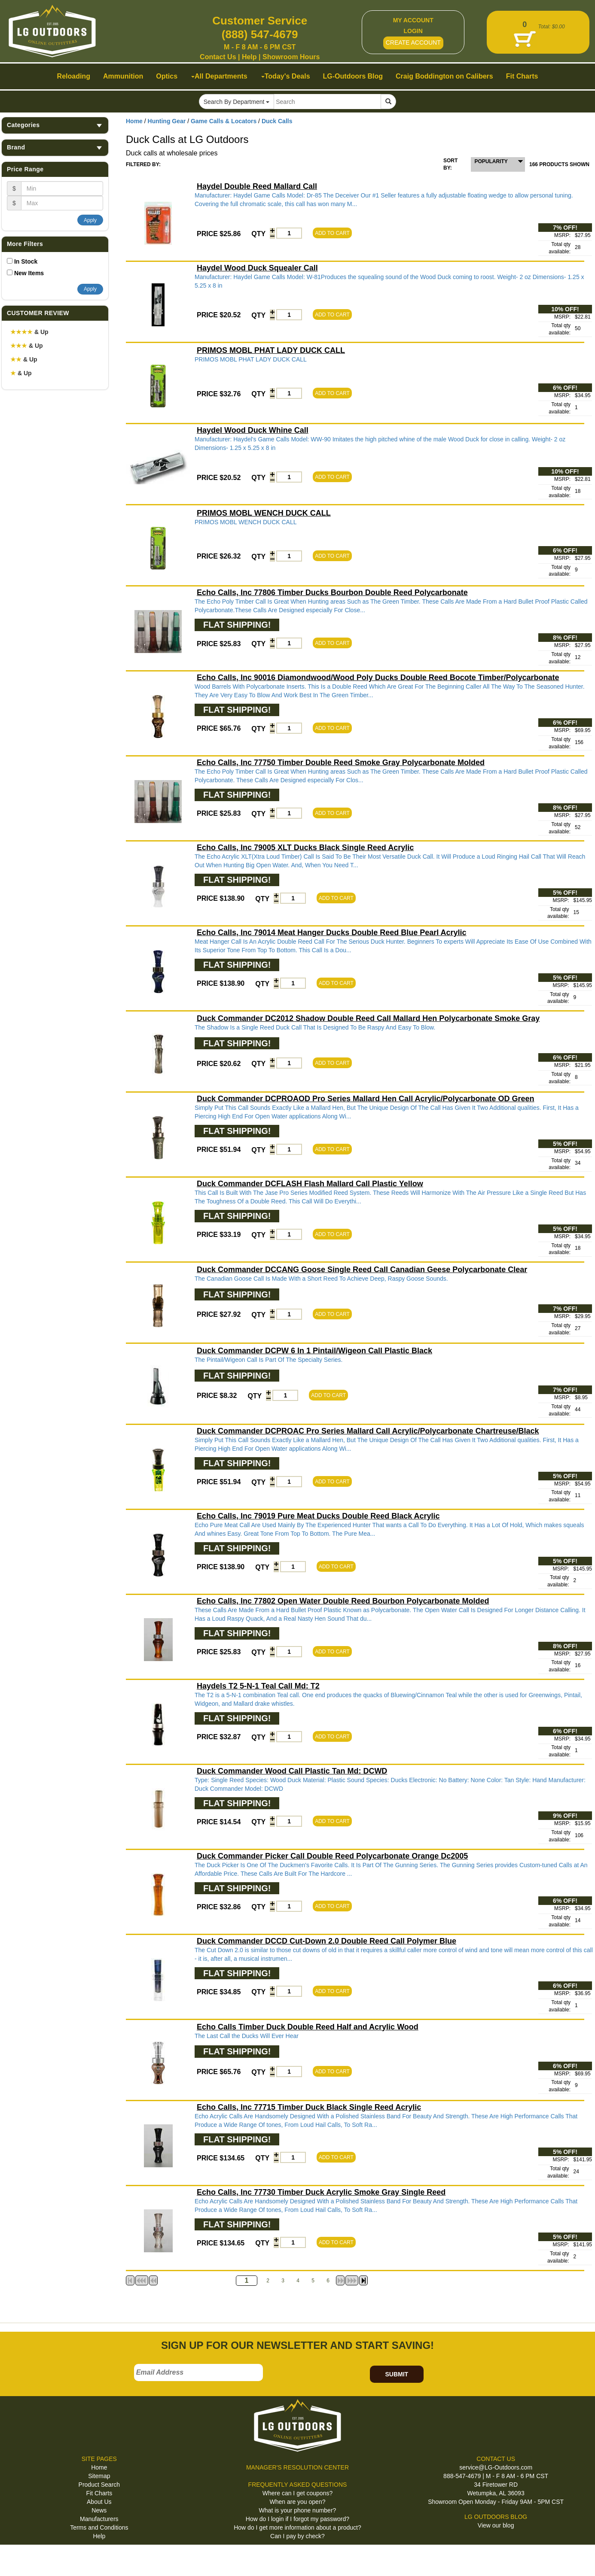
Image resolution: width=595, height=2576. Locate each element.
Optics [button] (166, 76)
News (99, 2510)
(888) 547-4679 (260, 34)
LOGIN (413, 30)
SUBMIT (396, 2374)
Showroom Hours (291, 57)
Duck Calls (277, 121)
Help (249, 57)
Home (134, 121)
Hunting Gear (167, 121)
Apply (90, 220)
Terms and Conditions (99, 2527)
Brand (55, 147)
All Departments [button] (219, 76)
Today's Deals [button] (285, 76)
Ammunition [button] (123, 76)
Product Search (99, 2484)
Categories (55, 125)
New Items (29, 273)
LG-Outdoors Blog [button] (353, 76)
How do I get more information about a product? (297, 2527)
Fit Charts (99, 2493)
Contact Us (218, 57)
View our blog (496, 2525)
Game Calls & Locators (223, 121)
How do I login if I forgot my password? (297, 2518)
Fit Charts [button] (522, 76)
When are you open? (297, 2501)
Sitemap (99, 2476)
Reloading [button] (73, 76)
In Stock (25, 261)
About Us (99, 2501)
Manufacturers (99, 2518)
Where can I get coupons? (297, 2493)
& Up (29, 331)
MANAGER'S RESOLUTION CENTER (297, 2467)
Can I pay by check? (297, 2536)
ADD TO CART (332, 233)
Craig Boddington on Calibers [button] (444, 76)
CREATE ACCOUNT (413, 42)
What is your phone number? (297, 2510)
